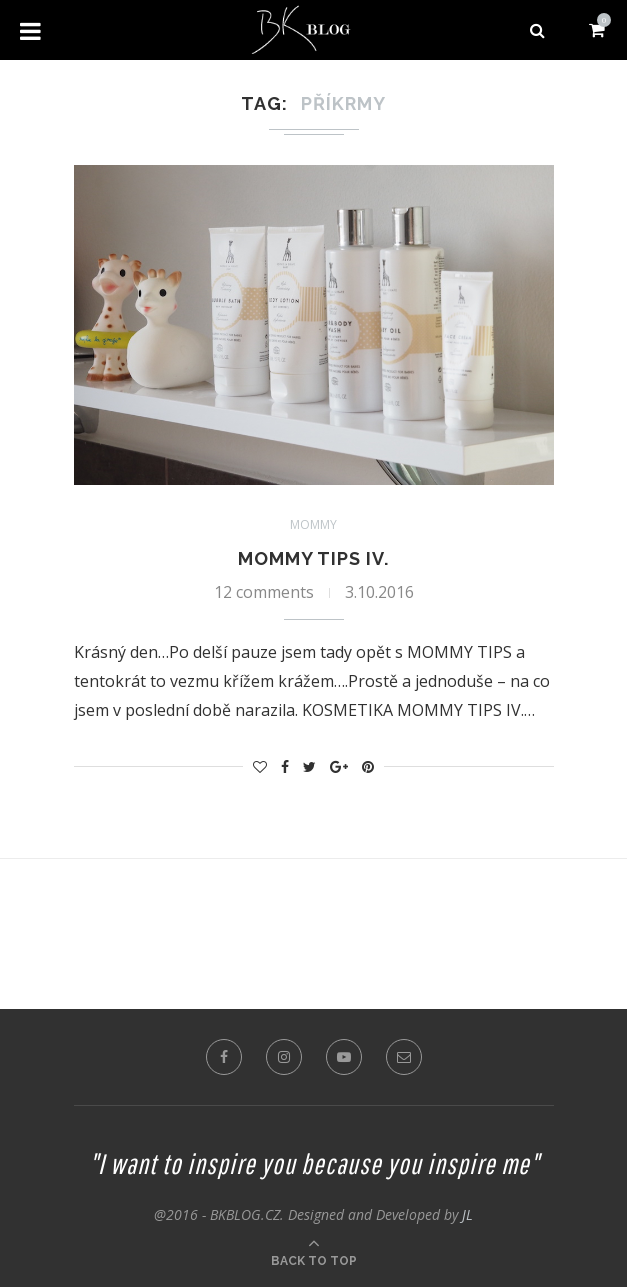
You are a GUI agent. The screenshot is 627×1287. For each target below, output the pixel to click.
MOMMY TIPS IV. (313, 558)
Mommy (313, 525)
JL (467, 1214)
